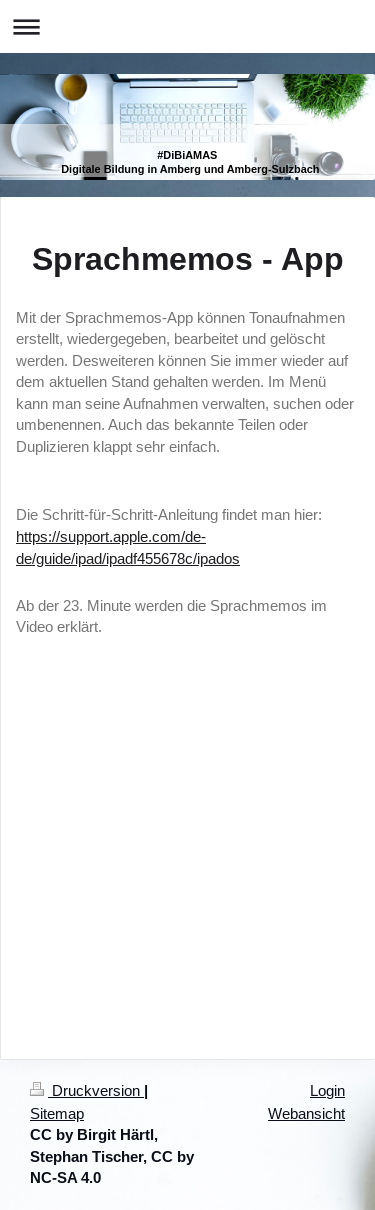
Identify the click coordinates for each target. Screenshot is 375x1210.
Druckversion (87, 1090)
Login (327, 1090)
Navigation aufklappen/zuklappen (187, 26)
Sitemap (57, 1113)
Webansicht (306, 1113)
